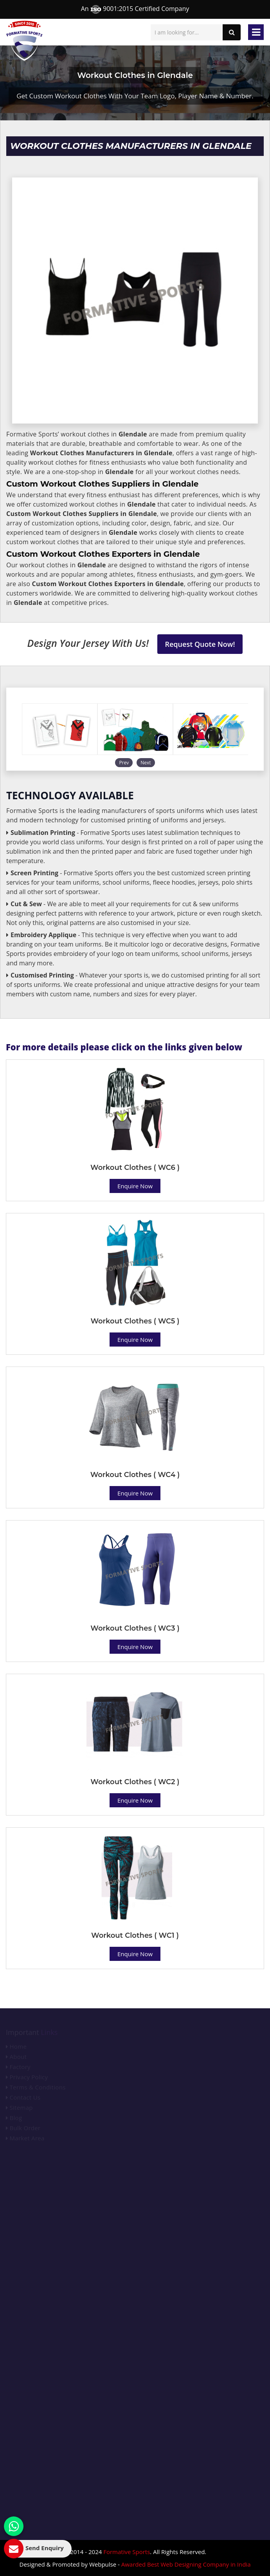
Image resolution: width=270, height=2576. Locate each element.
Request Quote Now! (200, 644)
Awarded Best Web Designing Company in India (186, 2564)
